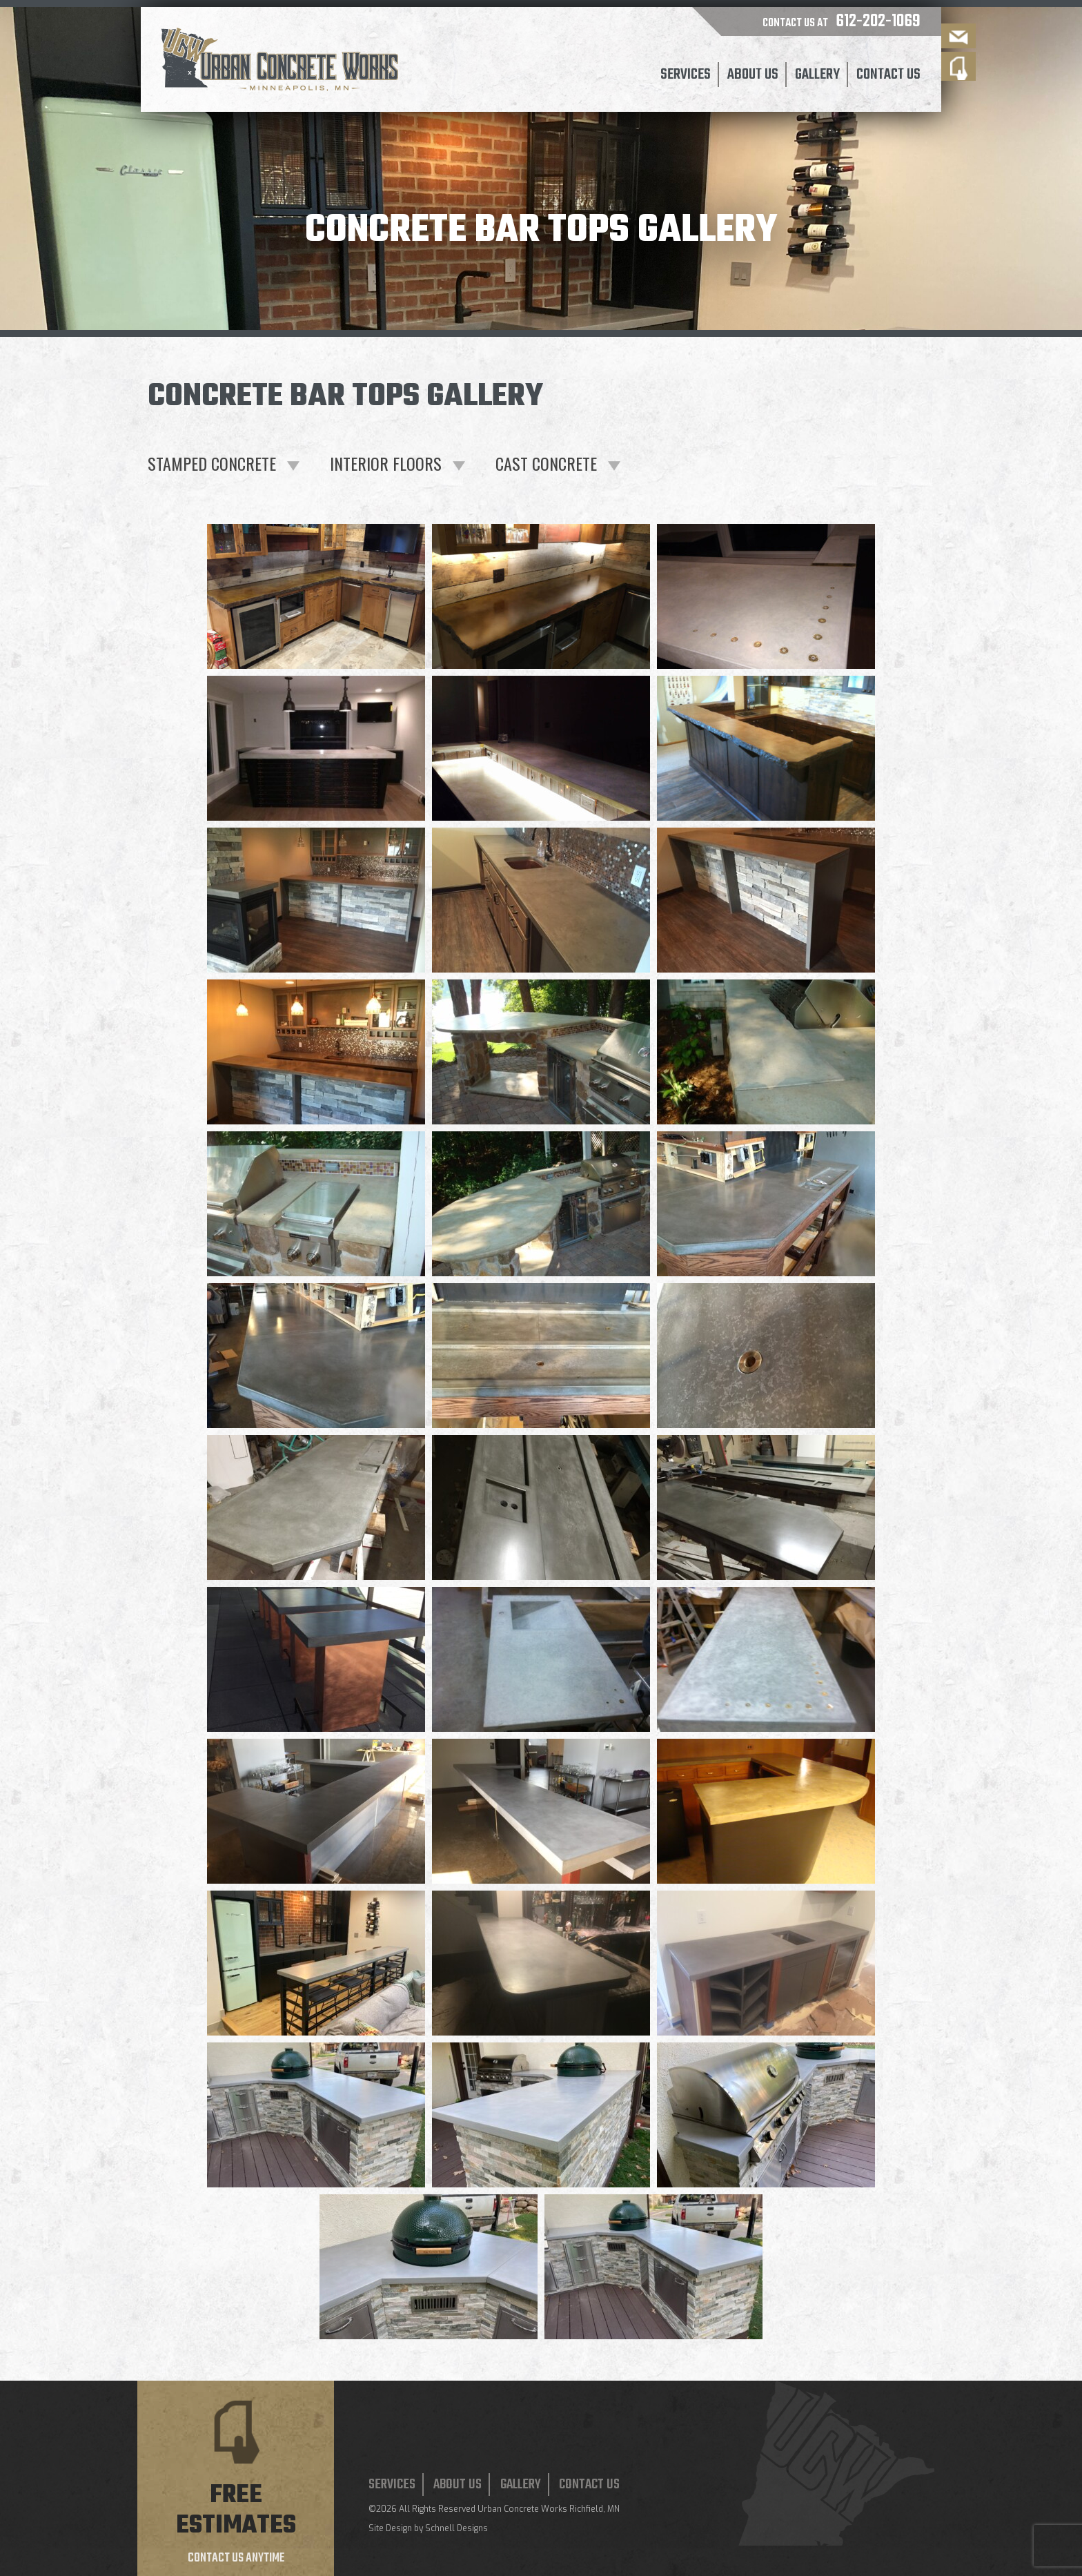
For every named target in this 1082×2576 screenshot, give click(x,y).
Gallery (817, 74)
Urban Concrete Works (522, 2509)
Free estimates (236, 2511)
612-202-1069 (878, 21)
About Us (752, 74)
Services (685, 74)
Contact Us (888, 74)
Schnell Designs (456, 2528)
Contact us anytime (236, 2558)
